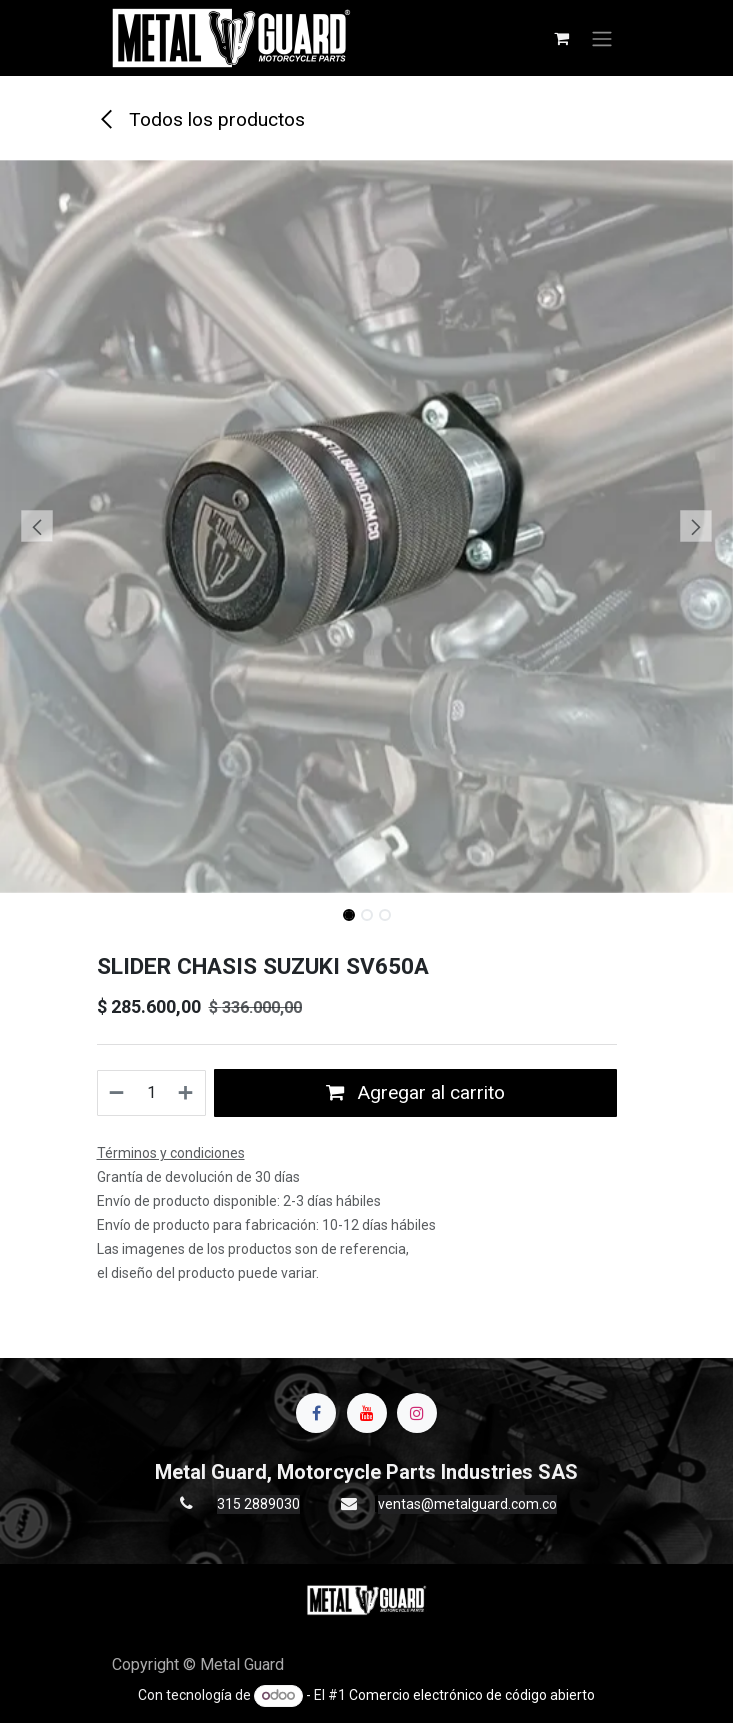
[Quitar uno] (116, 1093)
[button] (36, 526)
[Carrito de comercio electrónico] (562, 38)
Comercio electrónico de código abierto (472, 1695)
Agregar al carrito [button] (415, 1092)
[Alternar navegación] (602, 38)
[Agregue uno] (186, 1093)
